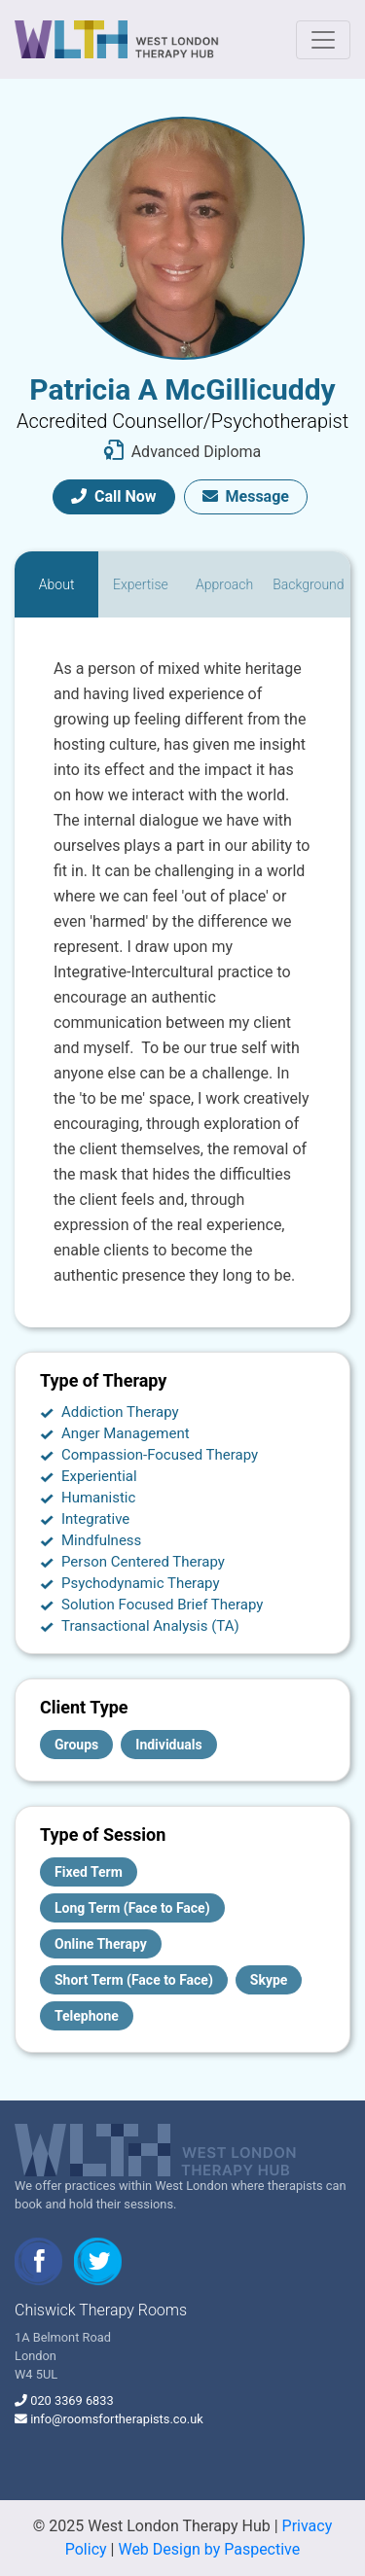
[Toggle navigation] (323, 39)
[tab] (56, 584)
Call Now (114, 496)
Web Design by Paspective (209, 2549)
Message (245, 496)
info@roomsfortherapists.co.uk (116, 2419)
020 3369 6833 (71, 2400)
